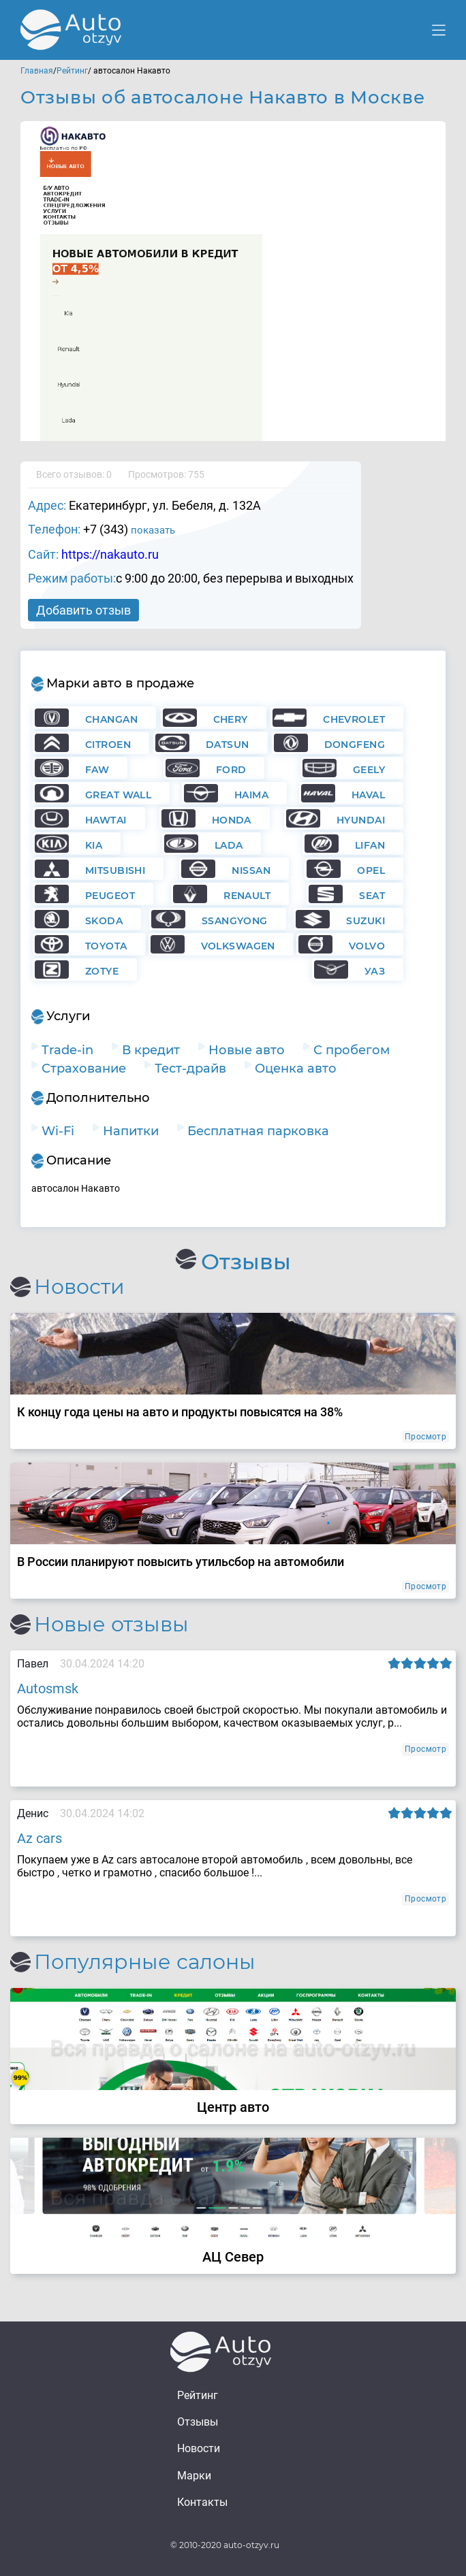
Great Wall (118, 795)
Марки (194, 2475)
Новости (198, 2448)
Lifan (370, 845)
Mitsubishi (115, 870)
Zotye (102, 971)
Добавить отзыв (83, 610)
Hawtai (106, 820)
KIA (93, 845)
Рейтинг (72, 71)
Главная (36, 71)
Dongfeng (354, 744)
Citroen (108, 744)
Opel (371, 870)
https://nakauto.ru (110, 554)
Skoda (104, 921)
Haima (251, 795)
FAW (97, 770)
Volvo (367, 946)
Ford (231, 770)
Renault (246, 896)
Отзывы (197, 2421)
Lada (229, 845)
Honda (231, 820)
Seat (372, 896)
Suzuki (365, 921)
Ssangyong (235, 921)
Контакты (202, 2502)
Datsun (227, 744)
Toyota (106, 946)
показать (153, 530)
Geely (369, 770)
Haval (368, 795)
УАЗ (374, 971)
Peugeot (110, 896)
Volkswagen (238, 946)
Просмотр (425, 1436)
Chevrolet (354, 719)
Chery (230, 719)
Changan (111, 719)
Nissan (251, 870)
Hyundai (361, 820)
